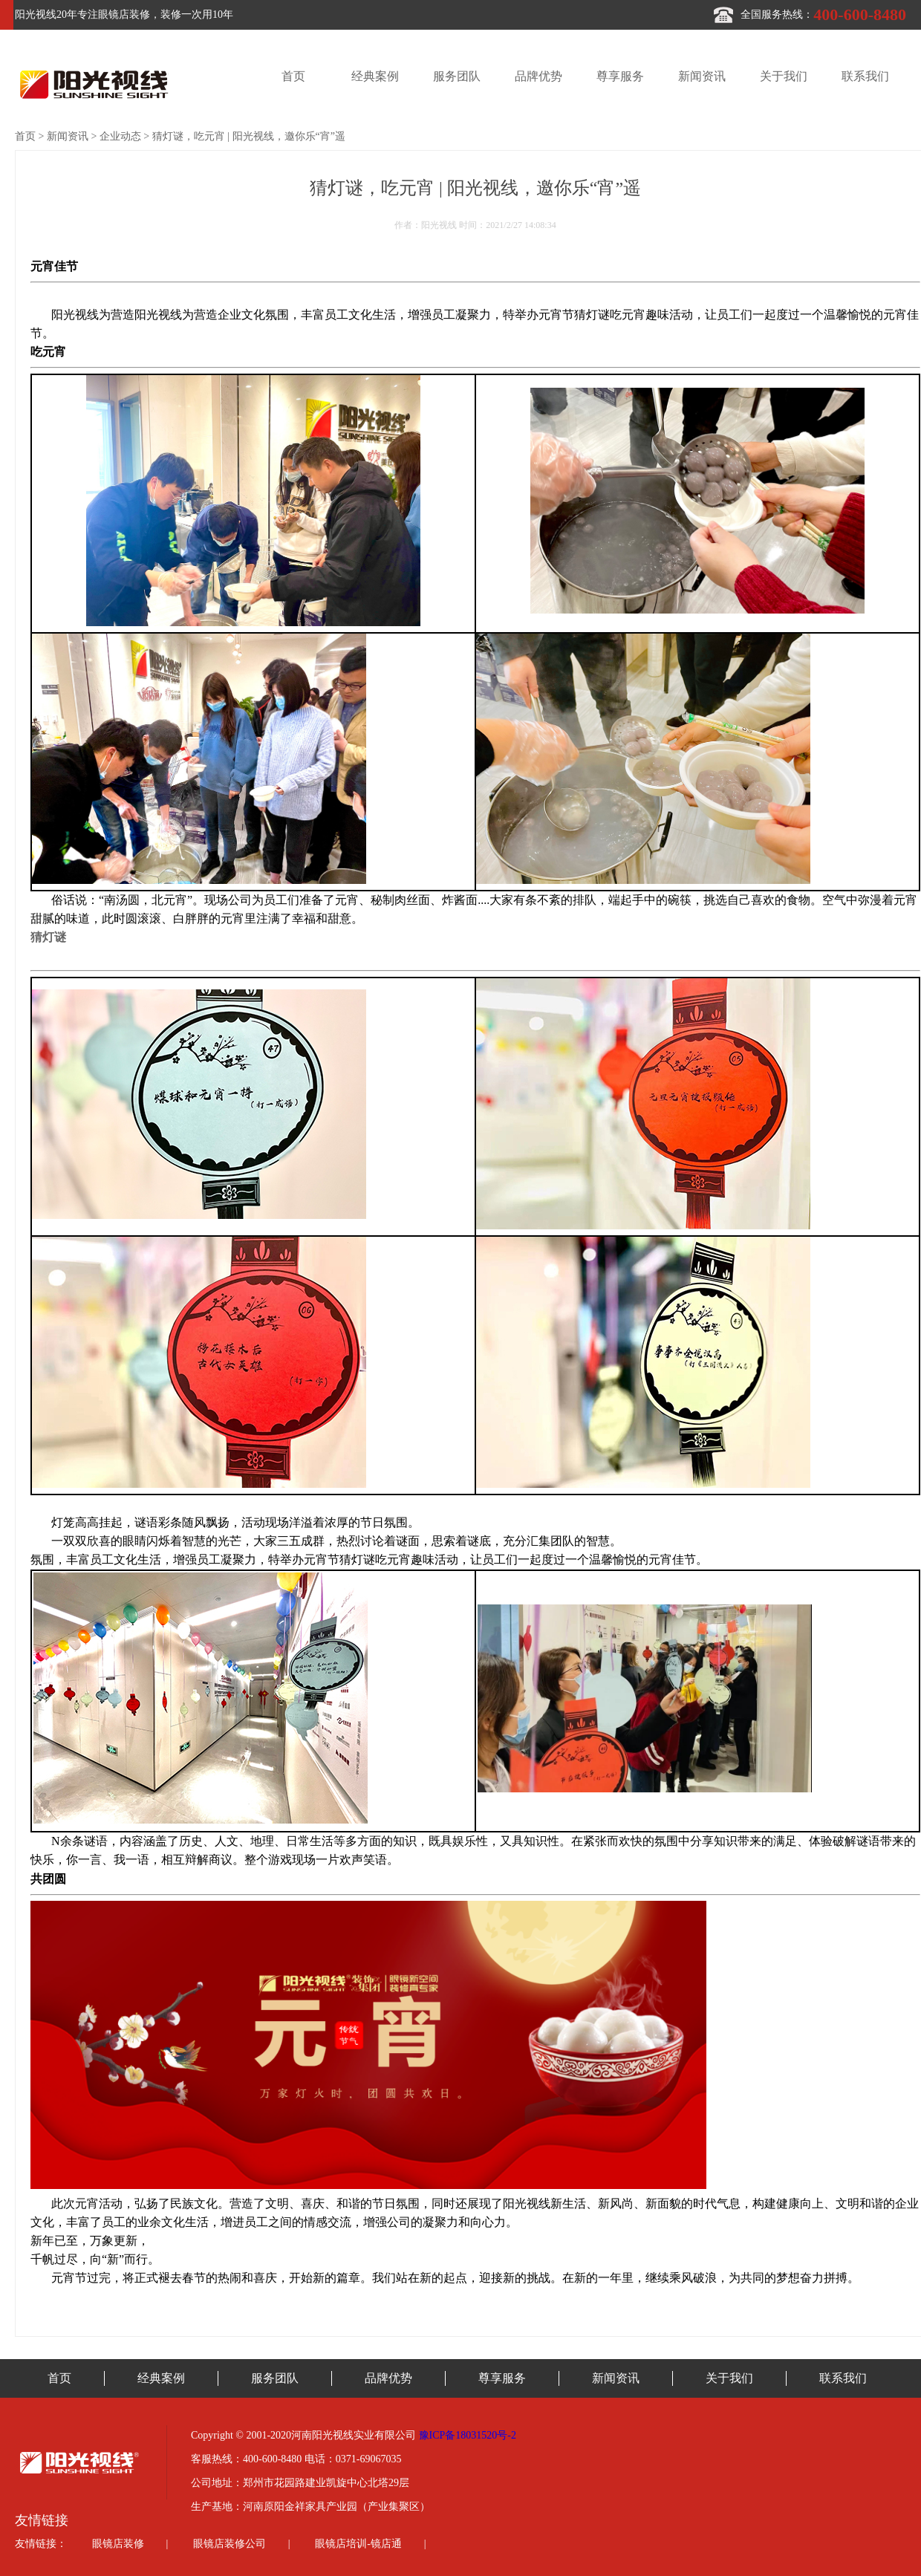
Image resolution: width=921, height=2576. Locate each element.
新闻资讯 (702, 76)
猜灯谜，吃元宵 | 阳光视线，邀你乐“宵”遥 (248, 136)
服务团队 (457, 76)
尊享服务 (620, 76)
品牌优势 (538, 76)
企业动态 (120, 136)
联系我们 (865, 76)
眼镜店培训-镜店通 (358, 2543)
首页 (293, 76)
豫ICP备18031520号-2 (467, 2435)
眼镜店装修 (118, 2543)
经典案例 (375, 76)
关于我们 (783, 76)
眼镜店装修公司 (229, 2543)
